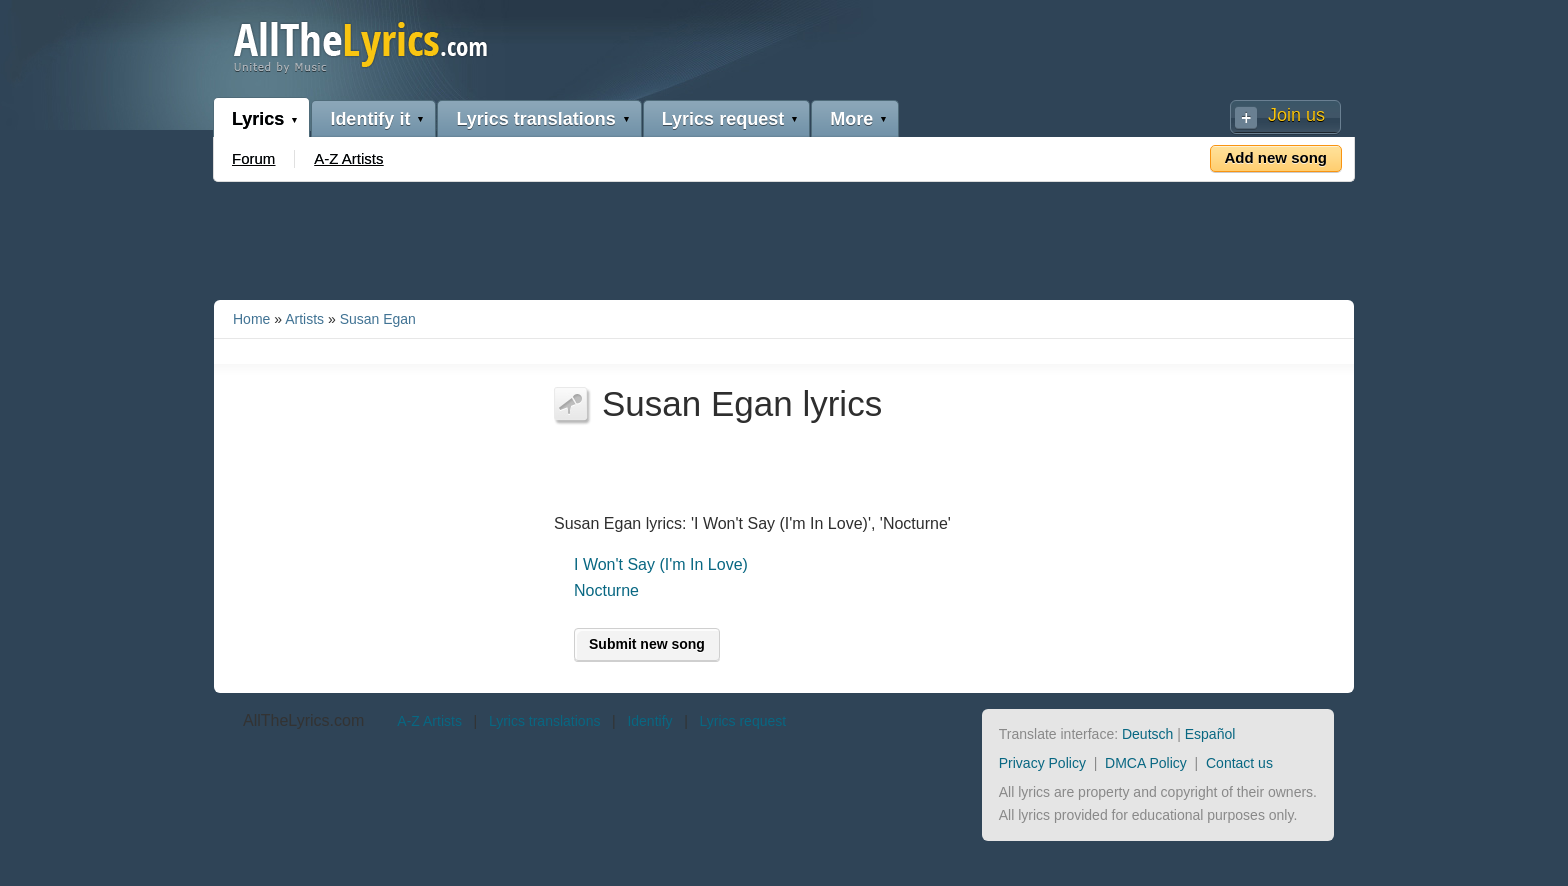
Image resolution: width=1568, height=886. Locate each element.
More (851, 119)
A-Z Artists (348, 158)
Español (1210, 734)
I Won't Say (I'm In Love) (661, 564)
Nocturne (606, 590)
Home (251, 319)
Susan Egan (378, 319)
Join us (1296, 115)
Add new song (1276, 157)
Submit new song (647, 644)
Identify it (370, 119)
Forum (253, 158)
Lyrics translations (535, 119)
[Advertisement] (784, 237)
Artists (304, 319)
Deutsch (1147, 734)
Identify (649, 721)
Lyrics (258, 119)
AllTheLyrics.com (303, 720)
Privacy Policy (1042, 763)
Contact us (1239, 763)
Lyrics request (723, 119)
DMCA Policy (1146, 763)
